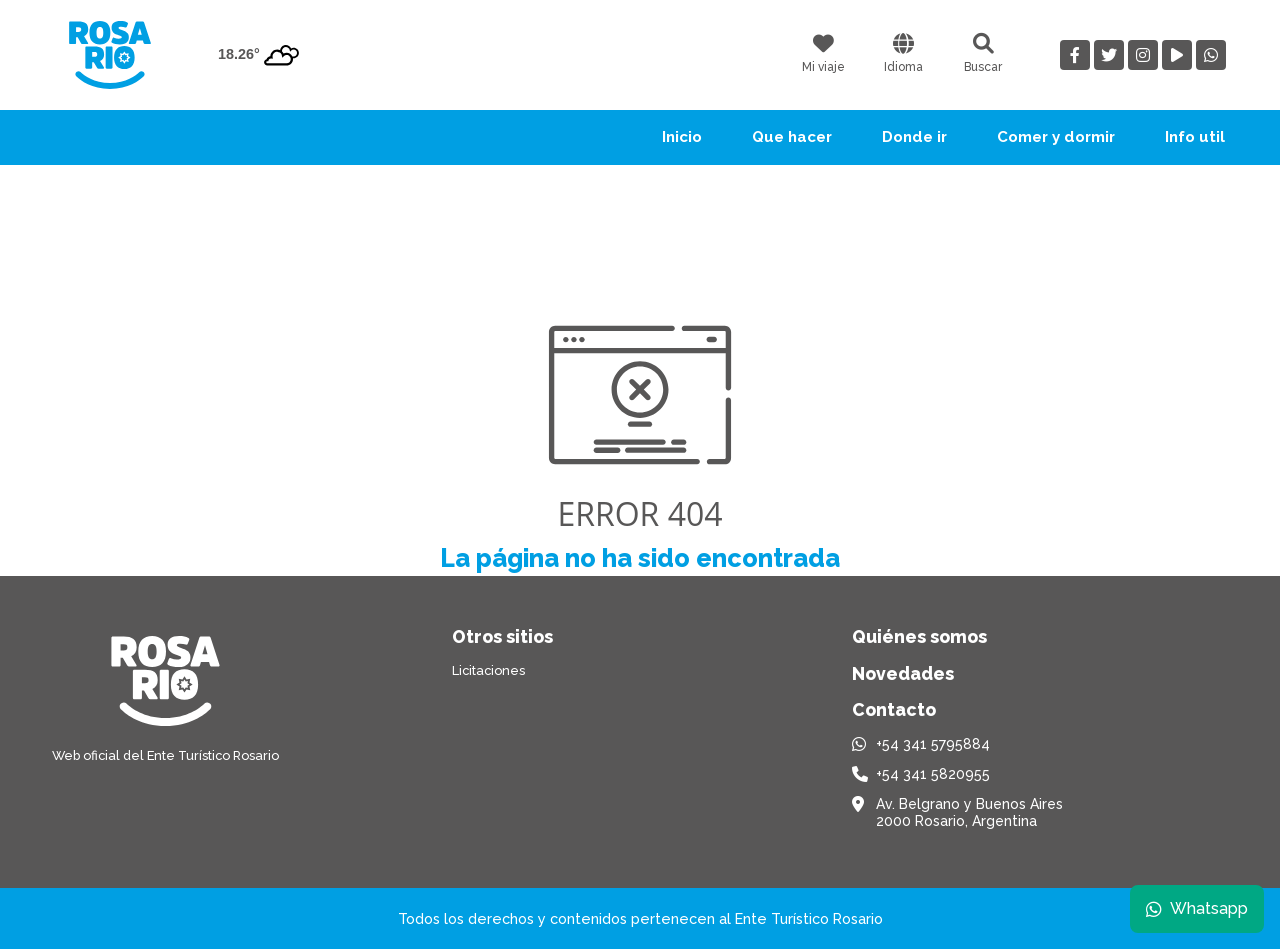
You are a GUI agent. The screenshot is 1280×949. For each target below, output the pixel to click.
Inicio (682, 137)
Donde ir (914, 137)
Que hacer (792, 137)
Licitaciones (488, 670)
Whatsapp (1197, 908)
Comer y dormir (1056, 137)
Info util (1195, 137)
